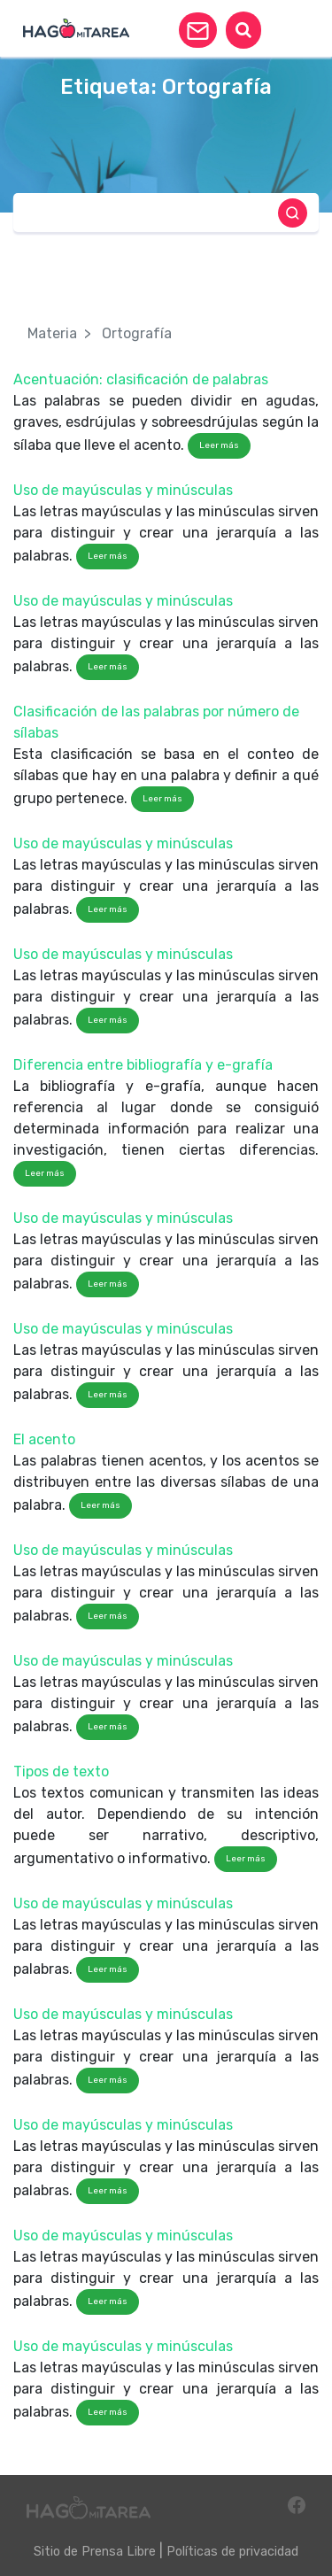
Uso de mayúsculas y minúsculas (123, 490)
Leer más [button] (219, 445)
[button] (198, 30)
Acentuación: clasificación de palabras (140, 379)
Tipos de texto (61, 1771)
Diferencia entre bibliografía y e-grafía (143, 1064)
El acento (44, 1439)
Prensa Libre (118, 2551)
